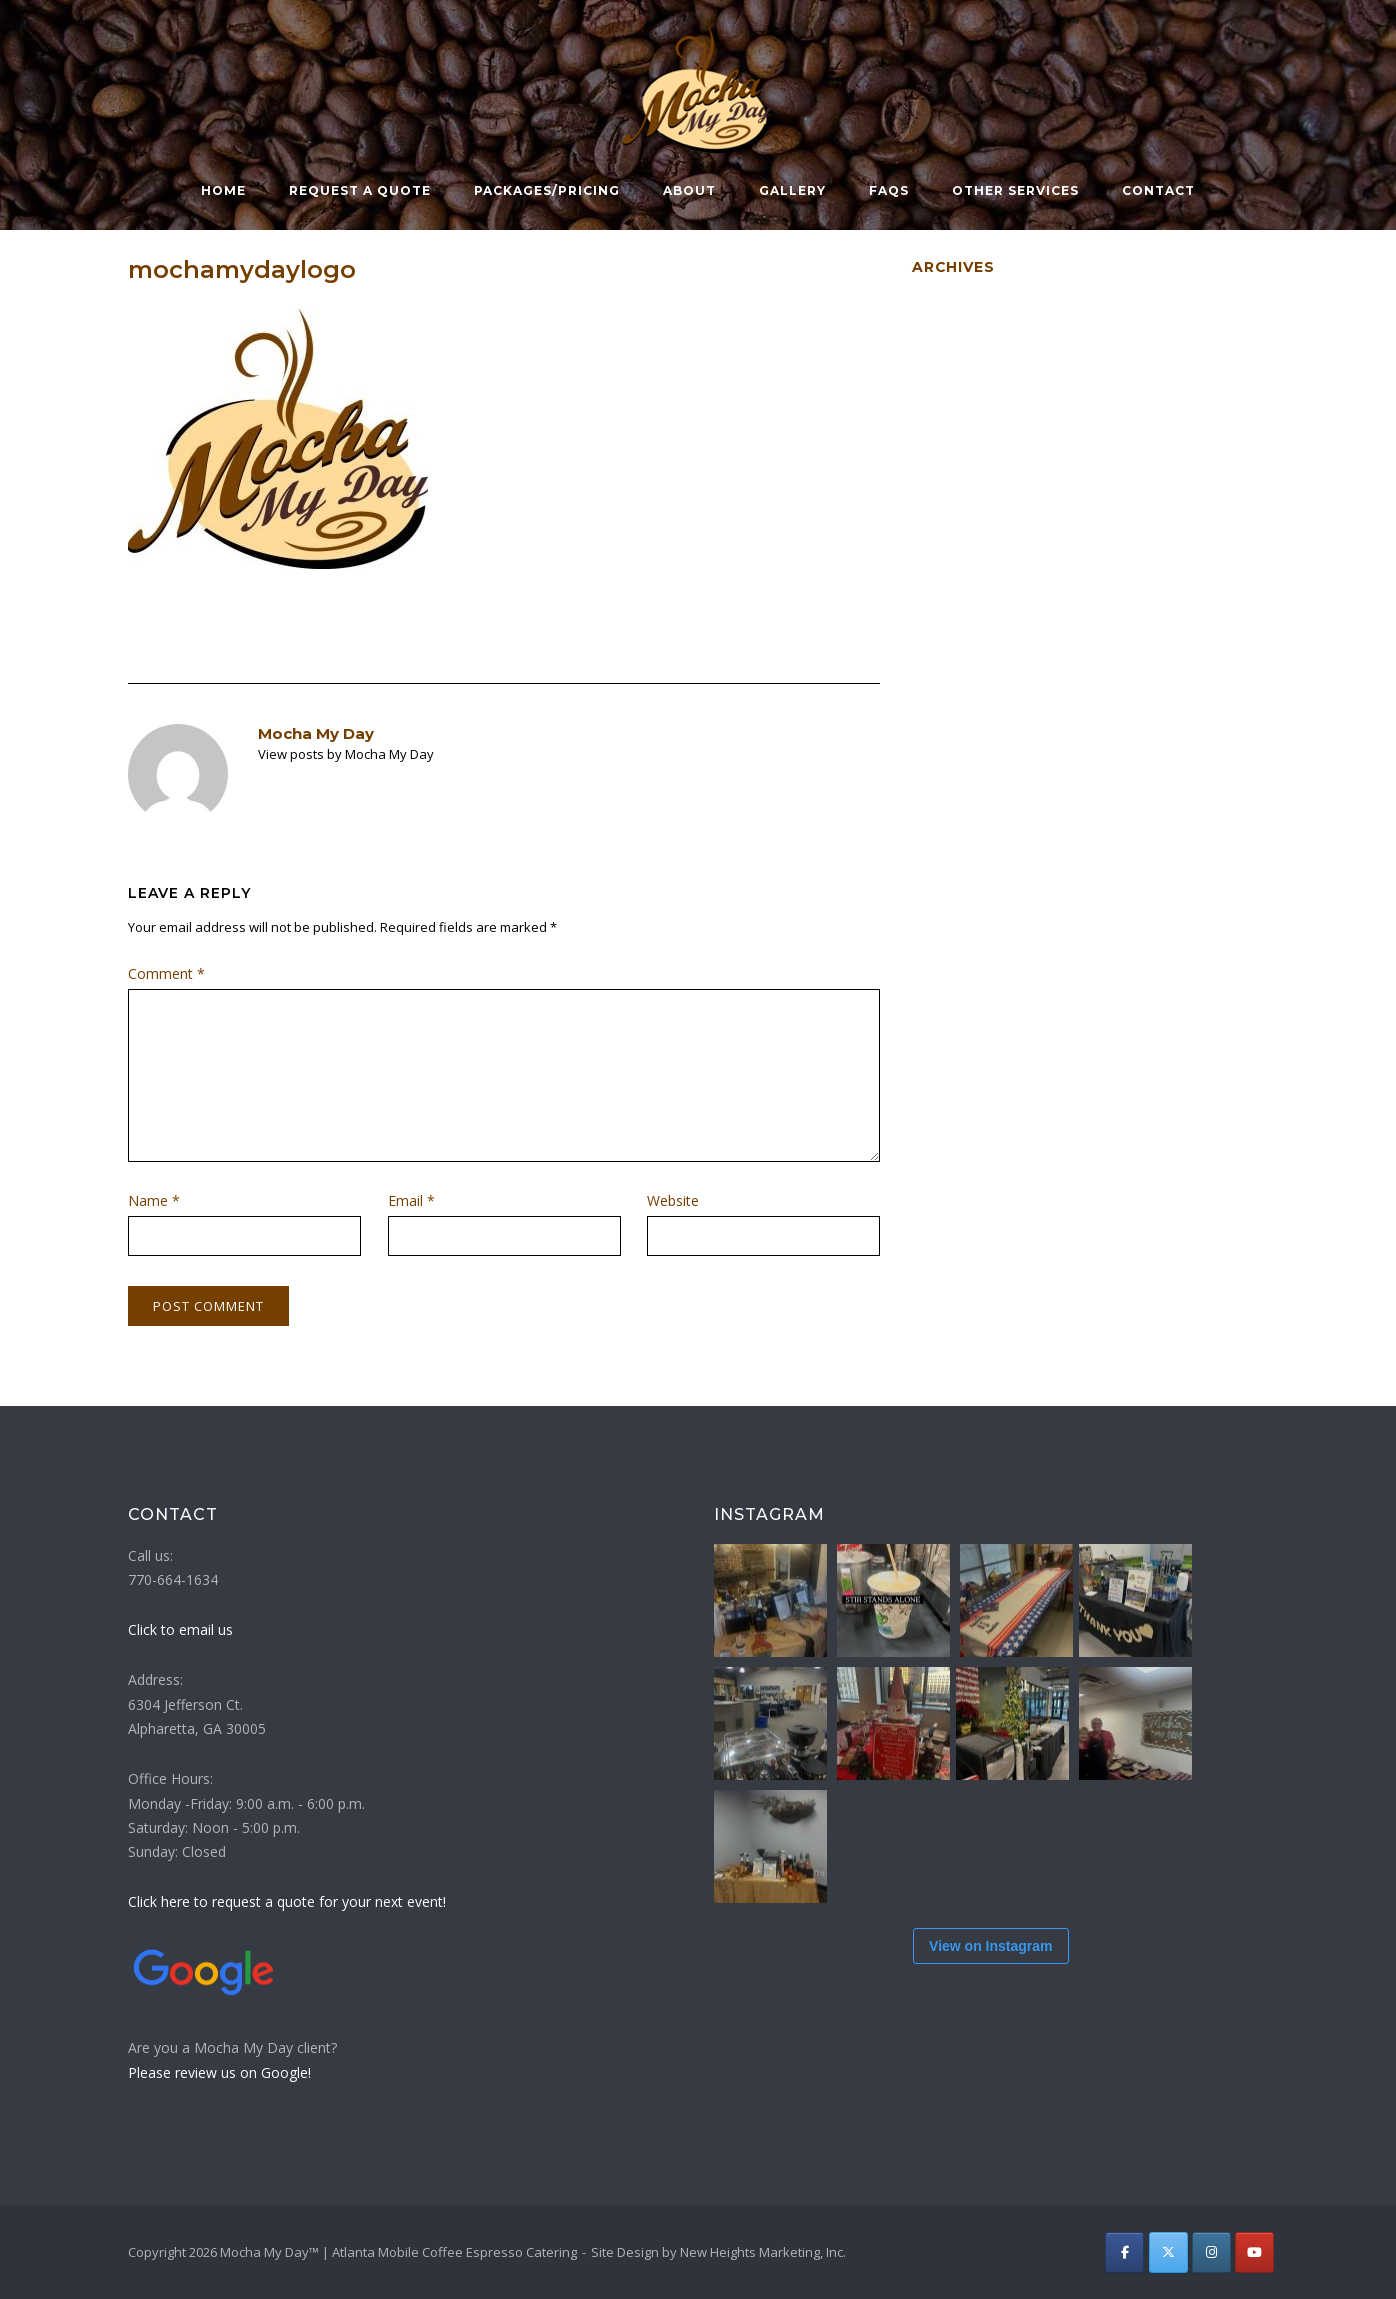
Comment (166, 973)
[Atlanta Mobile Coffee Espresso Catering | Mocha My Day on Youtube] (1254, 2252)
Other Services (1015, 190)
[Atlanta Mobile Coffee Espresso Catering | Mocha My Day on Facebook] (1124, 2252)
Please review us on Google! (219, 2072)
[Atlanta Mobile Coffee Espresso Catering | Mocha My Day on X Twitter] (1168, 2252)
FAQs (889, 190)
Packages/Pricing (547, 190)
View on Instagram (990, 1997)
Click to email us (180, 1629)
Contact (1158, 190)
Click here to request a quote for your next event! (287, 1901)
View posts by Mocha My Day (346, 754)
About (689, 190)
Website (673, 1200)
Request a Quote (360, 190)
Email (411, 1200)
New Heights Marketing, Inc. (763, 2252)
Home (223, 190)
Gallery (792, 190)
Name (154, 1200)
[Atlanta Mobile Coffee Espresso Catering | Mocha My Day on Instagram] (1211, 2252)
